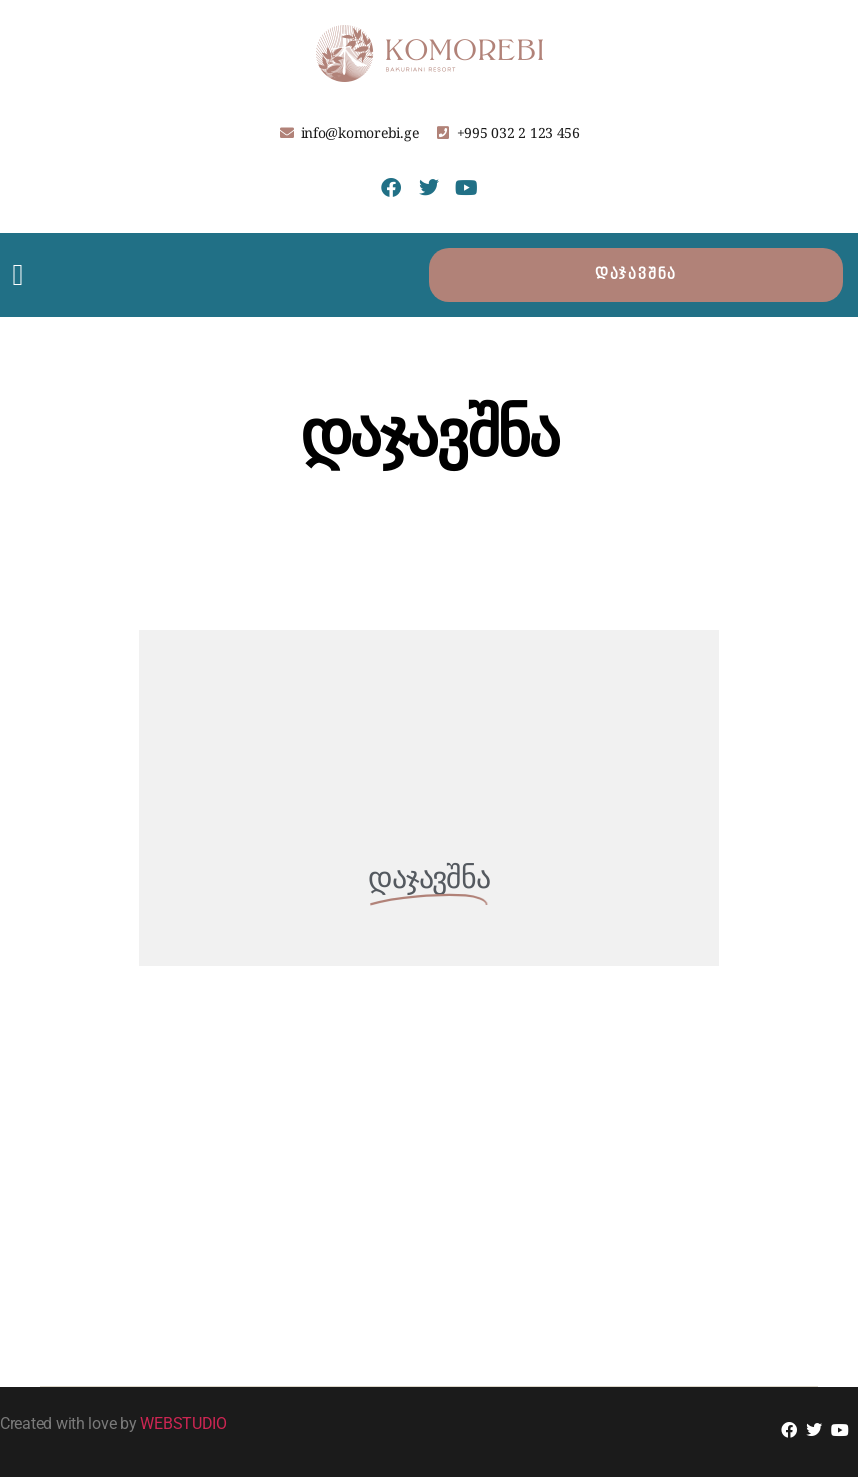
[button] (18, 275)
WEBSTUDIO (183, 1423)
